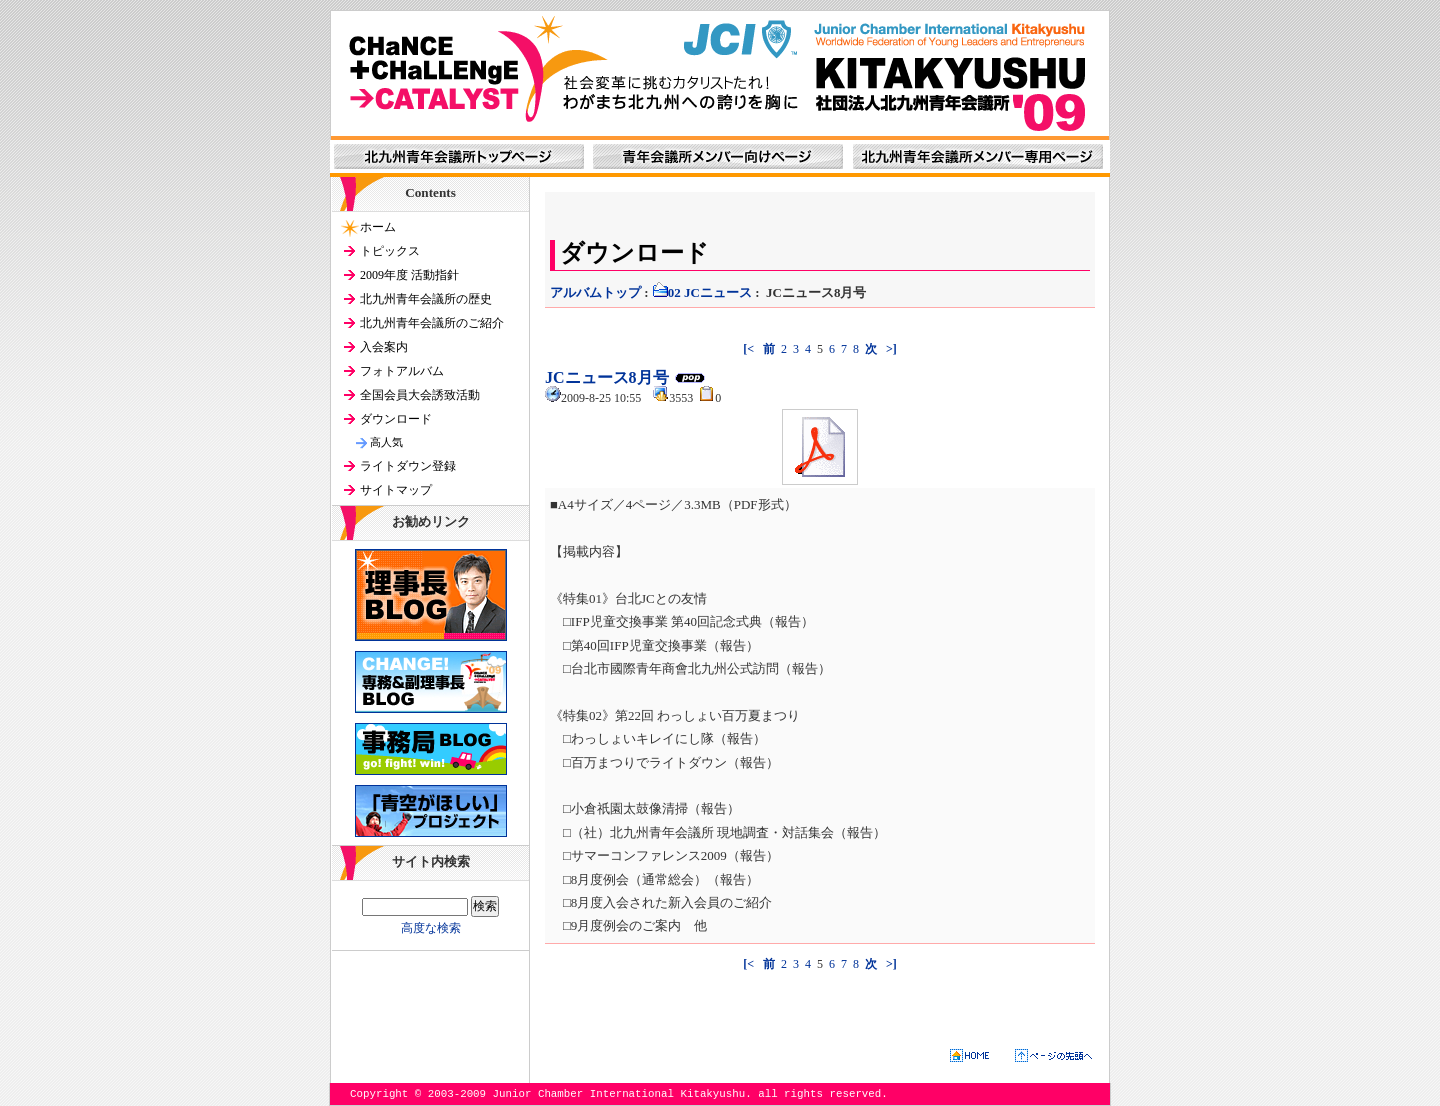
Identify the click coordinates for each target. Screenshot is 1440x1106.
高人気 (386, 442)
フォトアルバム (402, 371)
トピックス (390, 251)
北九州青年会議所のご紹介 (432, 323)
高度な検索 (431, 928)
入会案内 (384, 347)
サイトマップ (396, 490)
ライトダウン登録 (408, 466)
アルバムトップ (595, 292)
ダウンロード (396, 419)
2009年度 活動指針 (409, 275)
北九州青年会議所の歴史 (426, 299)
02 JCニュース (702, 292)
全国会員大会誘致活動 (420, 395)
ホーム (378, 227)
